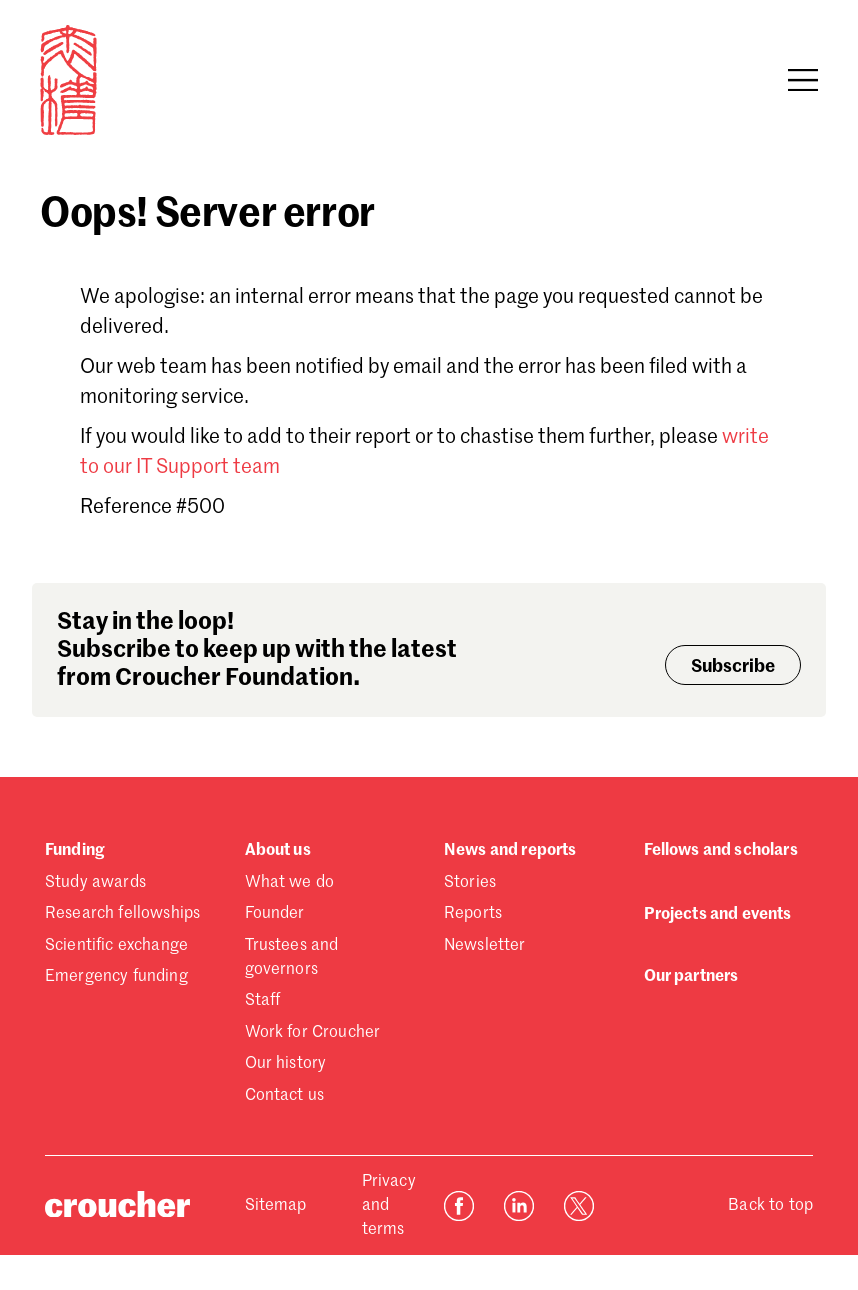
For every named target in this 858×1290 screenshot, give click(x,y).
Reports (473, 914)
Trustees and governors (292, 958)
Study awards (95, 883)
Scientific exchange (116, 946)
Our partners (691, 977)
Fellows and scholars (721, 851)
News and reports (510, 851)
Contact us (285, 1096)
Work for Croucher (313, 1033)
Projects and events (718, 915)
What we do (290, 883)
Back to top (770, 1206)
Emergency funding (116, 977)
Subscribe (733, 667)
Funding (74, 851)
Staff (263, 1001)
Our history (286, 1064)
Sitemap (276, 1206)
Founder (275, 914)
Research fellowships (122, 914)
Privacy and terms (389, 1206)
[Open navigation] (803, 80)
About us (278, 851)
